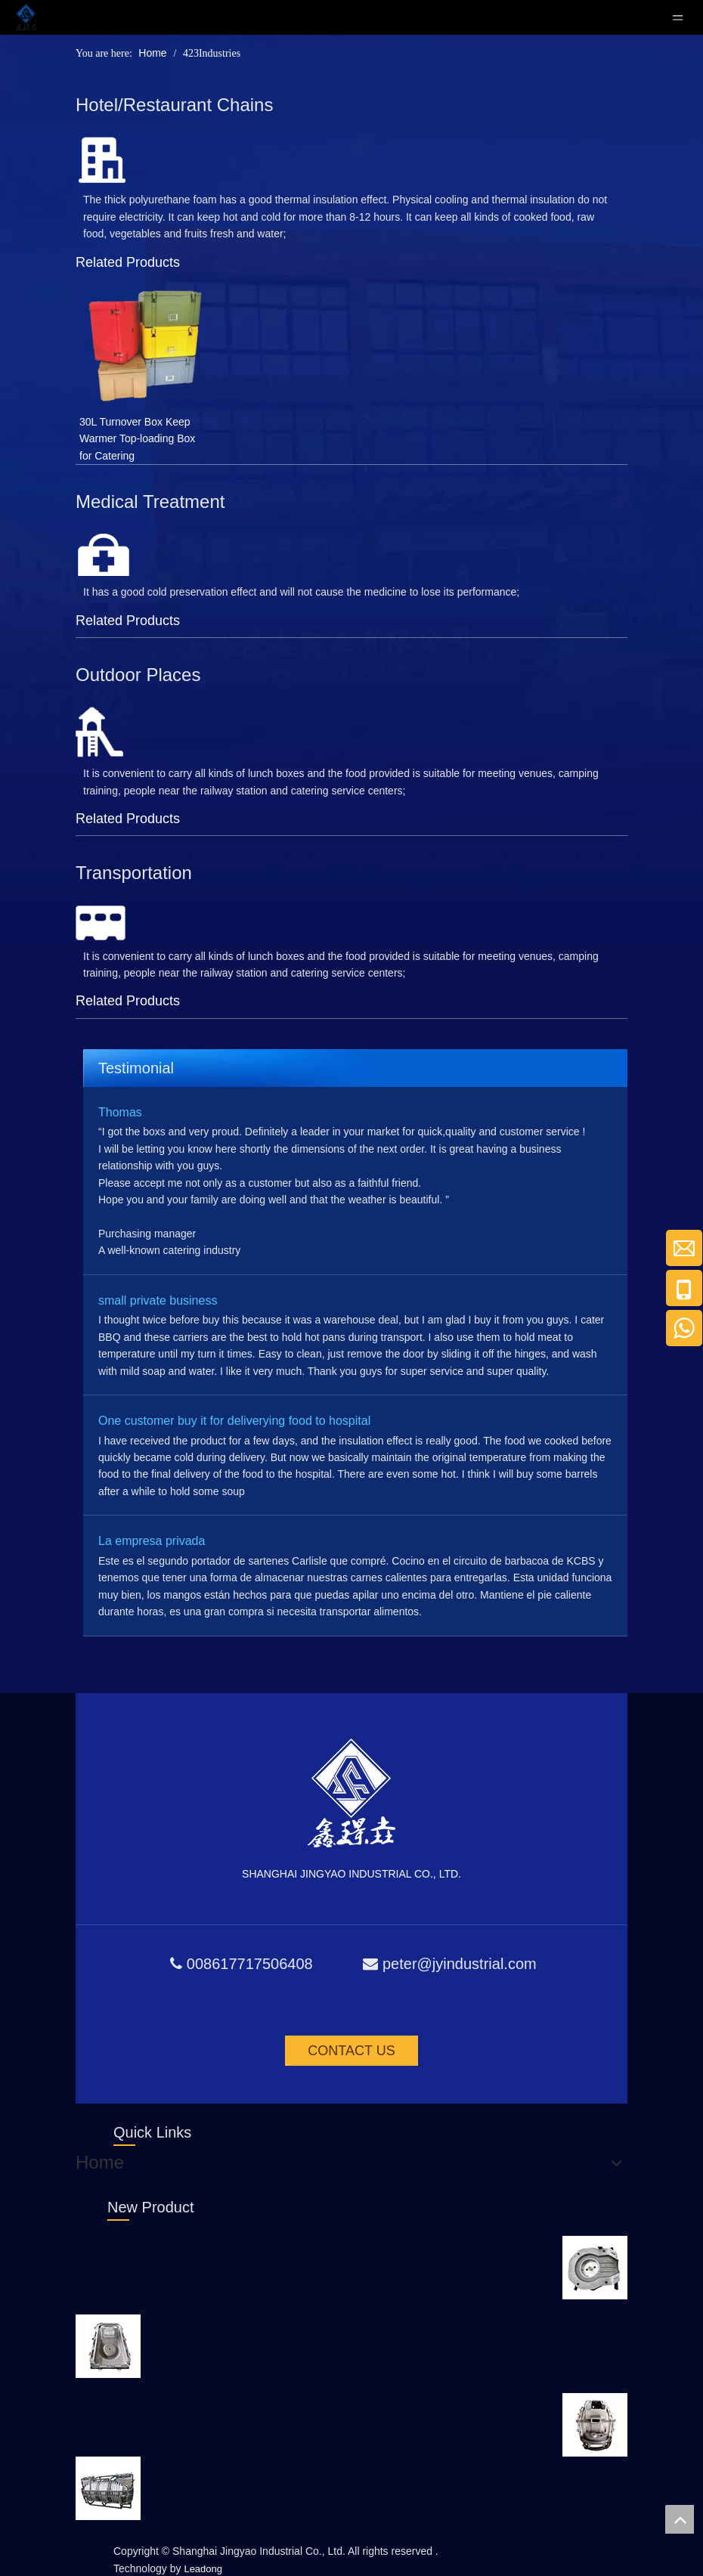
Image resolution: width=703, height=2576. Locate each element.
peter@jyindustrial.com (459, 1963)
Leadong (203, 2568)
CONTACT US (351, 2050)
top (679, 2519)
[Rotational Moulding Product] (594, 2267)
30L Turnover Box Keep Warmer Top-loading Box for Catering (137, 439)
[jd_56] (101, 160)
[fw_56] (101, 732)
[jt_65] (100, 923)
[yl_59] (104, 555)
